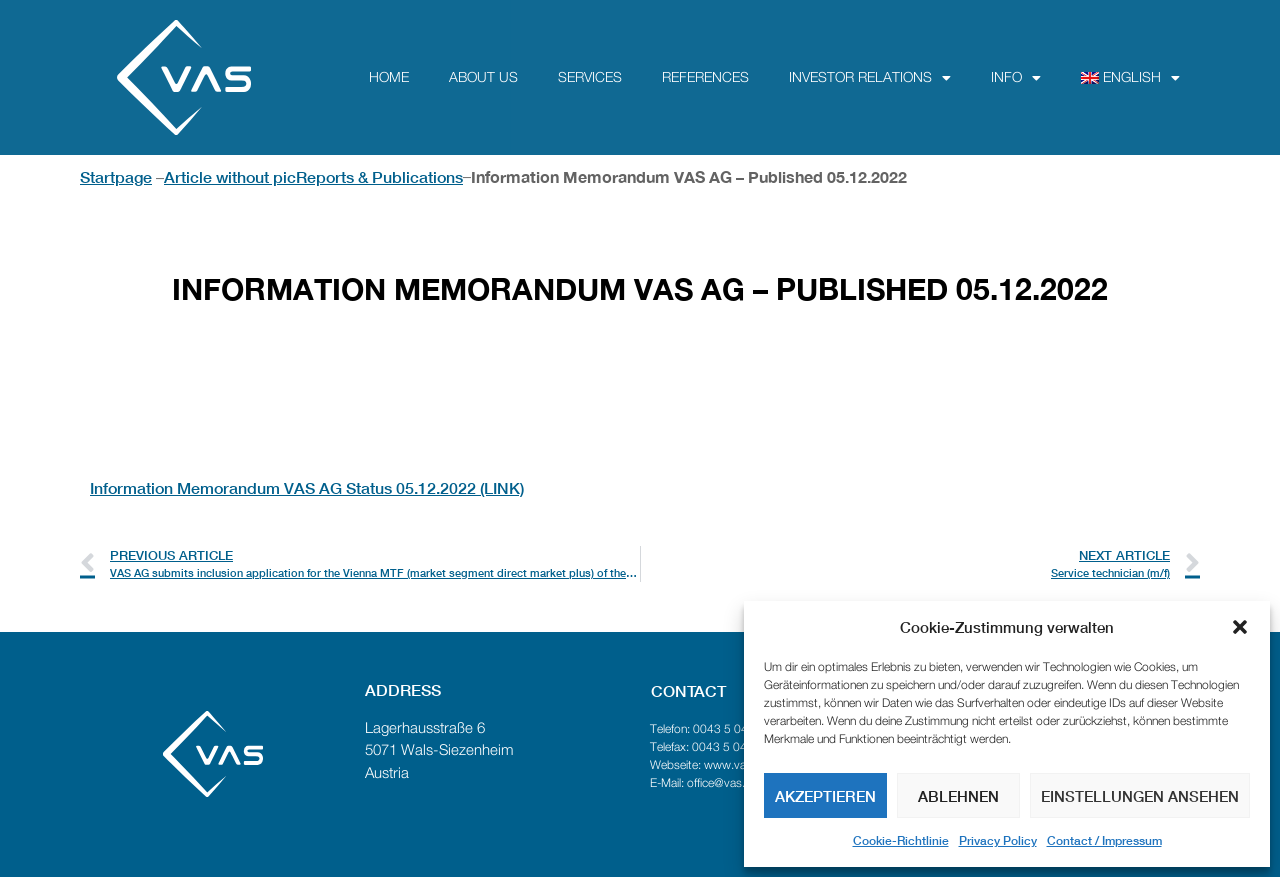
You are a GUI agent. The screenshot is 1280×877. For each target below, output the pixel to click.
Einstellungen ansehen (1140, 796)
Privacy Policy (998, 840)
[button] (1240, 627)
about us (483, 78)
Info (1016, 78)
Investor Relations (870, 78)
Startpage (116, 176)
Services (590, 78)
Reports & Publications (379, 176)
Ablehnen (958, 796)
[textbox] (640, 416)
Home (389, 78)
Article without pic (230, 176)
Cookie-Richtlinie (901, 840)
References (705, 78)
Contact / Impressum (1104, 840)
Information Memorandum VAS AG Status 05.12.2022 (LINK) (307, 487)
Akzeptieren (825, 796)
